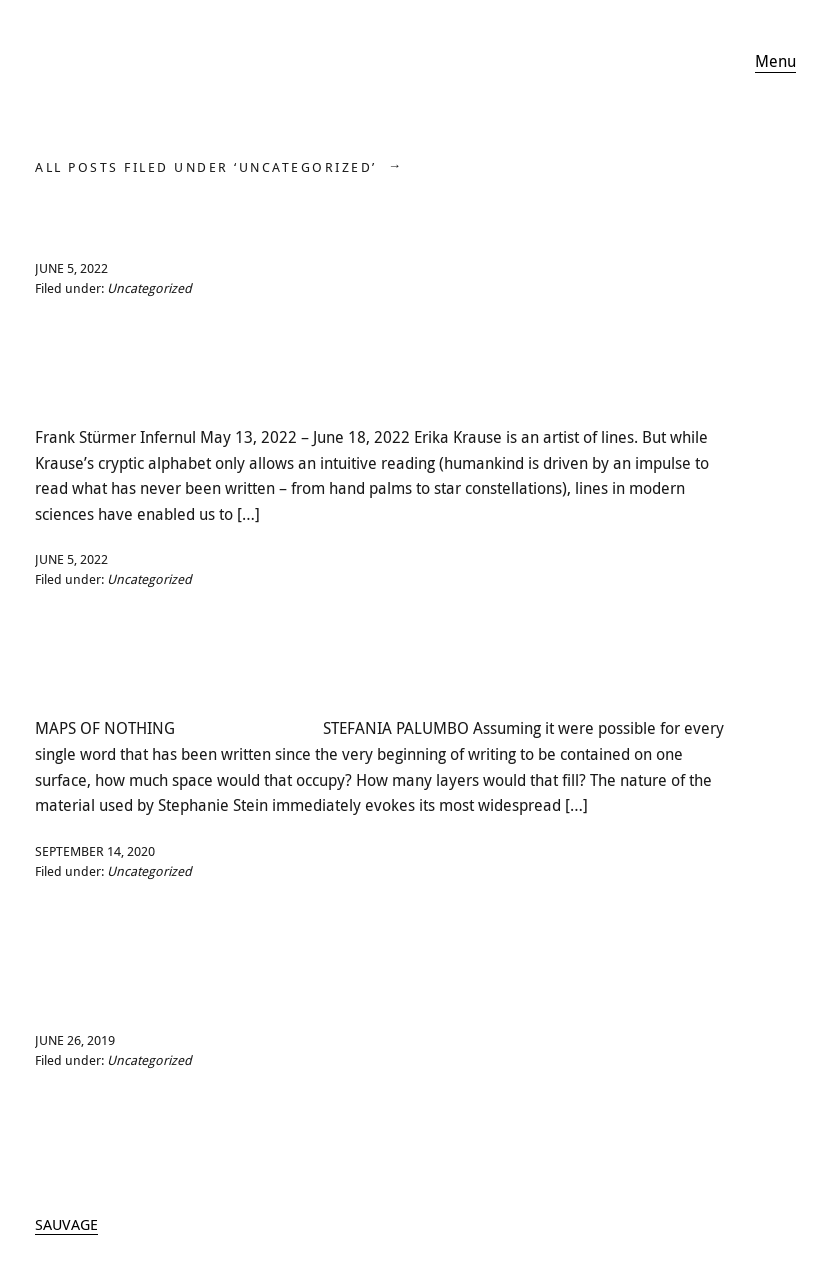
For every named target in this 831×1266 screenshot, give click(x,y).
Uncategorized (149, 288)
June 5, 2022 (71, 268)
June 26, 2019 (75, 1040)
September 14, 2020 (95, 851)
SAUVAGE (66, 1224)
